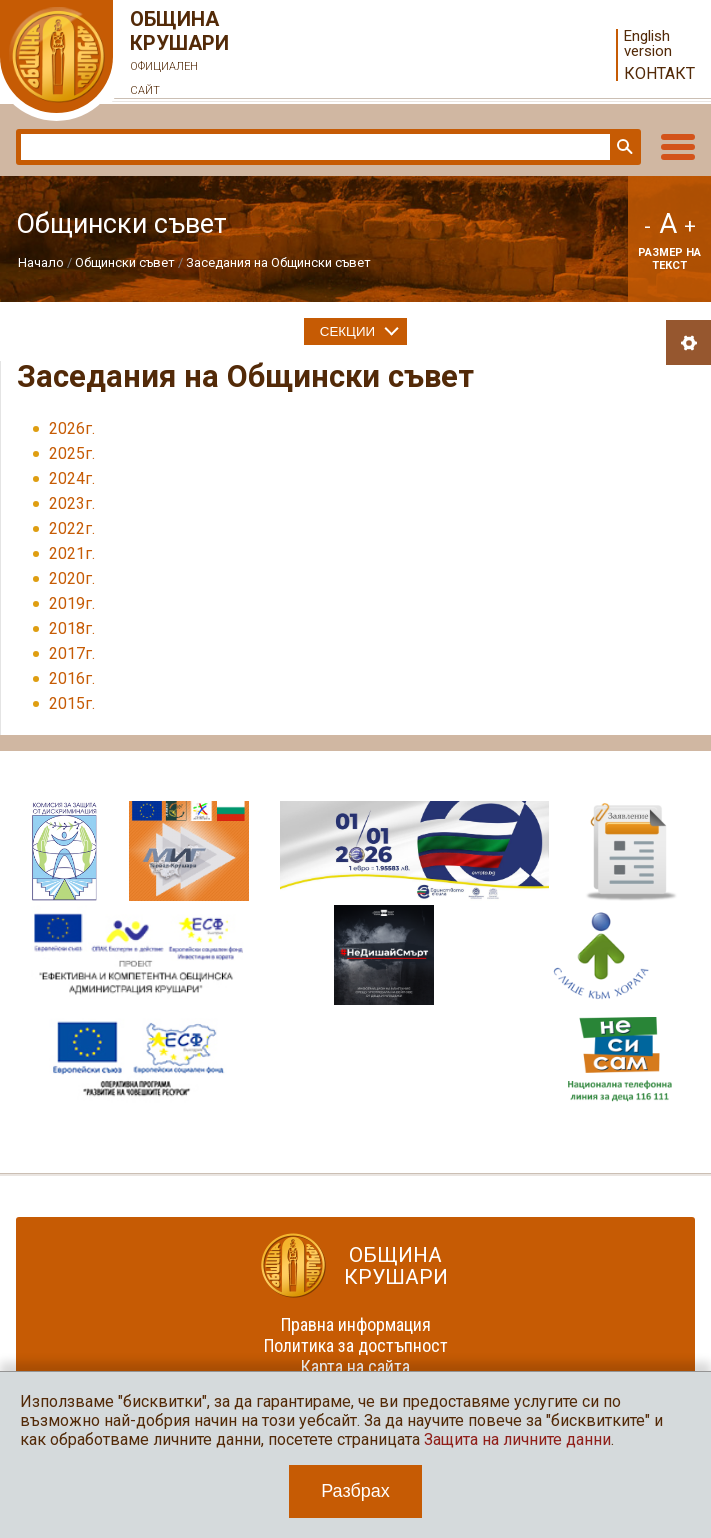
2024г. (72, 478)
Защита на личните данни (517, 1439)
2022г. (72, 528)
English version (648, 44)
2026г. (72, 428)
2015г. (72, 703)
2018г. (72, 628)
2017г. (72, 653)
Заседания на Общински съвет (278, 262)
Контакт (659, 73)
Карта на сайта (355, 1366)
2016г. (72, 678)
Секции (347, 331)
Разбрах (355, 1491)
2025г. (72, 453)
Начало (41, 262)
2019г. (72, 603)
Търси (623, 147)
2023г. (72, 503)
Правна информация (356, 1324)
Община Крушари (180, 55)
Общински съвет (125, 262)
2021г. (72, 553)
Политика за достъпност (356, 1345)
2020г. (72, 578)
